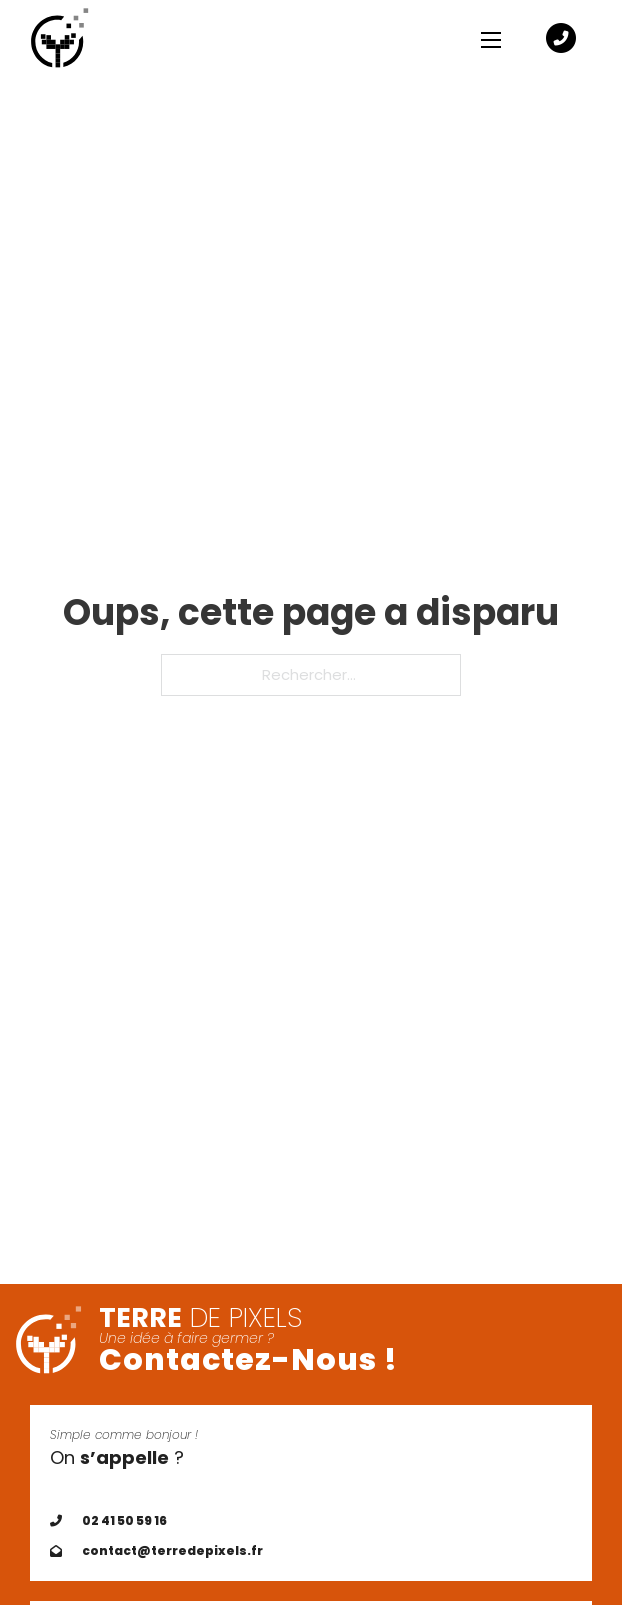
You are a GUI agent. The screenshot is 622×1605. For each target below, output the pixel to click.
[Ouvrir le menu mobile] (491, 40)
